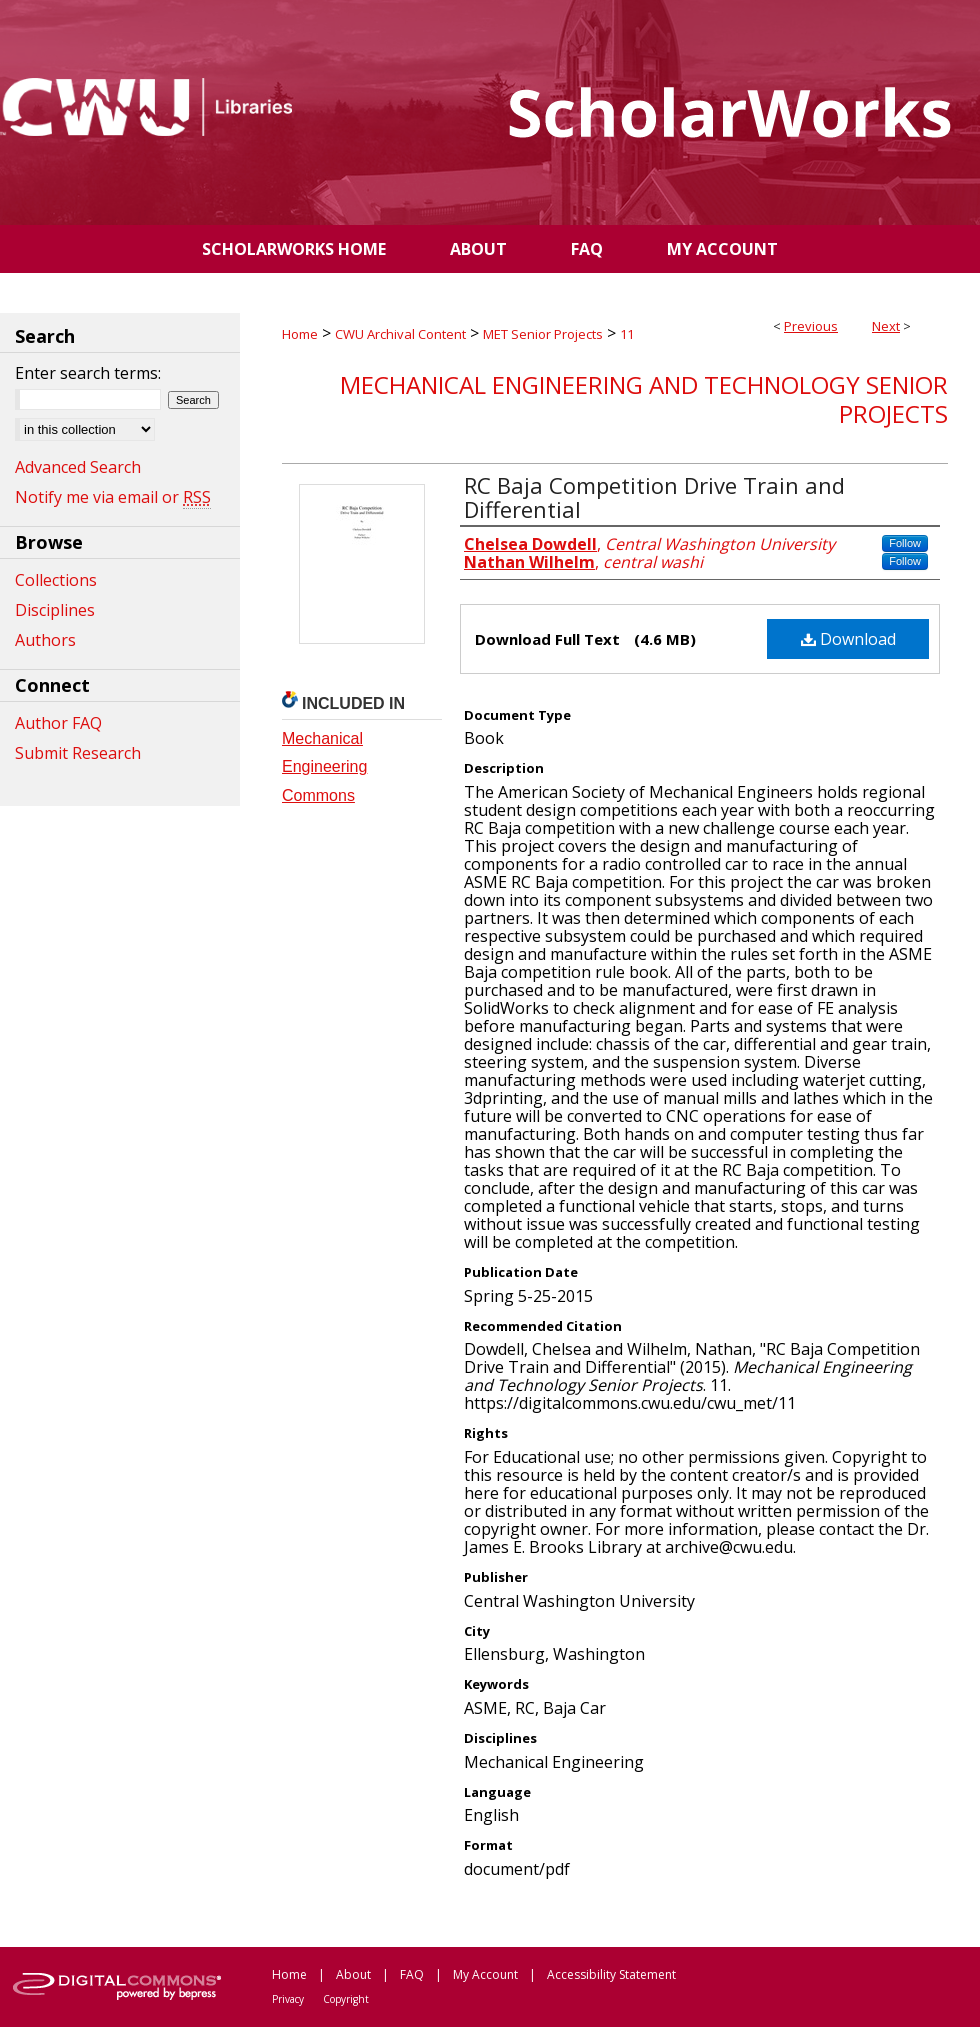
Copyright (346, 1999)
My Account (485, 1974)
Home (300, 334)
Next (886, 326)
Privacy (288, 1999)
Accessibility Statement (611, 1974)
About (353, 1974)
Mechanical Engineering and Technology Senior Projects (644, 399)
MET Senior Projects (543, 334)
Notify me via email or (113, 497)
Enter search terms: (88, 373)
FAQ (412, 1974)
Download (848, 639)
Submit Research (78, 753)
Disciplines (55, 610)
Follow (905, 543)
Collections (56, 580)
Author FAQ (58, 723)
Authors (45, 640)
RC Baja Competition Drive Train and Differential (654, 497)
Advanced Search (78, 467)
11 (627, 334)
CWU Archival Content (400, 334)
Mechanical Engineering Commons (324, 767)
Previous (811, 326)
